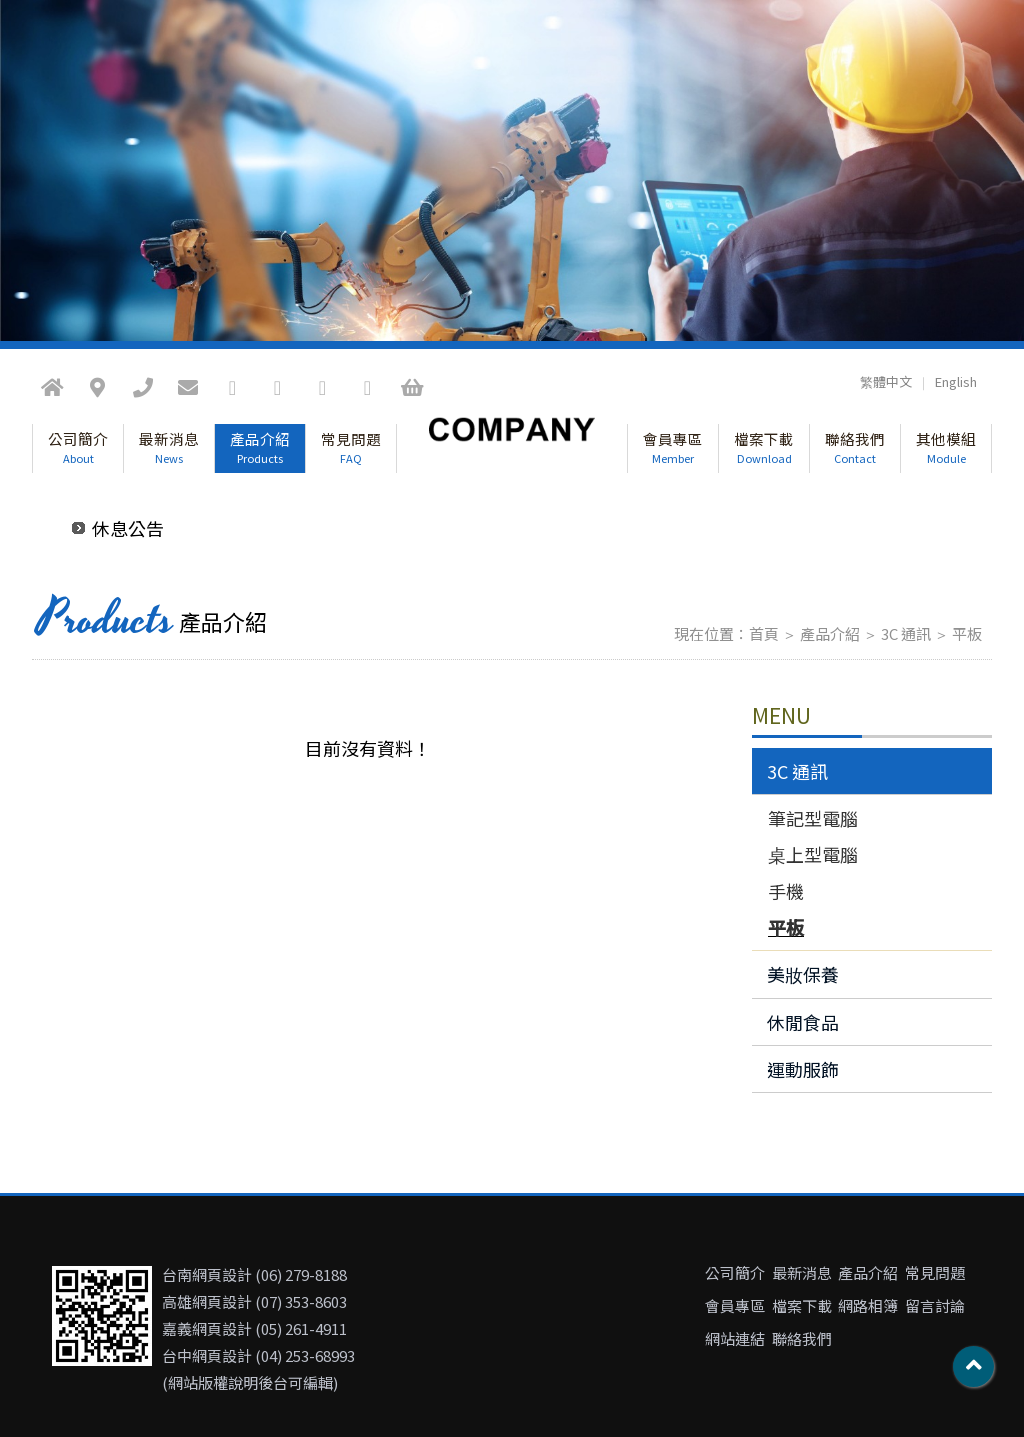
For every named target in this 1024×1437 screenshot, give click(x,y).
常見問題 (351, 447)
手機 (786, 891)
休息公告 (128, 528)
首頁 (764, 633)
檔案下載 (764, 447)
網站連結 (735, 1338)
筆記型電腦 (813, 818)
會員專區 (673, 447)
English (956, 381)
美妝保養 (803, 974)
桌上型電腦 (813, 854)
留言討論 (935, 1305)
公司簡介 (78, 447)
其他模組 (946, 447)
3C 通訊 (906, 633)
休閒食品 (803, 1022)
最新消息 (169, 447)
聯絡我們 (855, 447)
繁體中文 (886, 381)
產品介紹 (260, 447)
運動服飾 (803, 1069)
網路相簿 (868, 1305)
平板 (967, 633)
